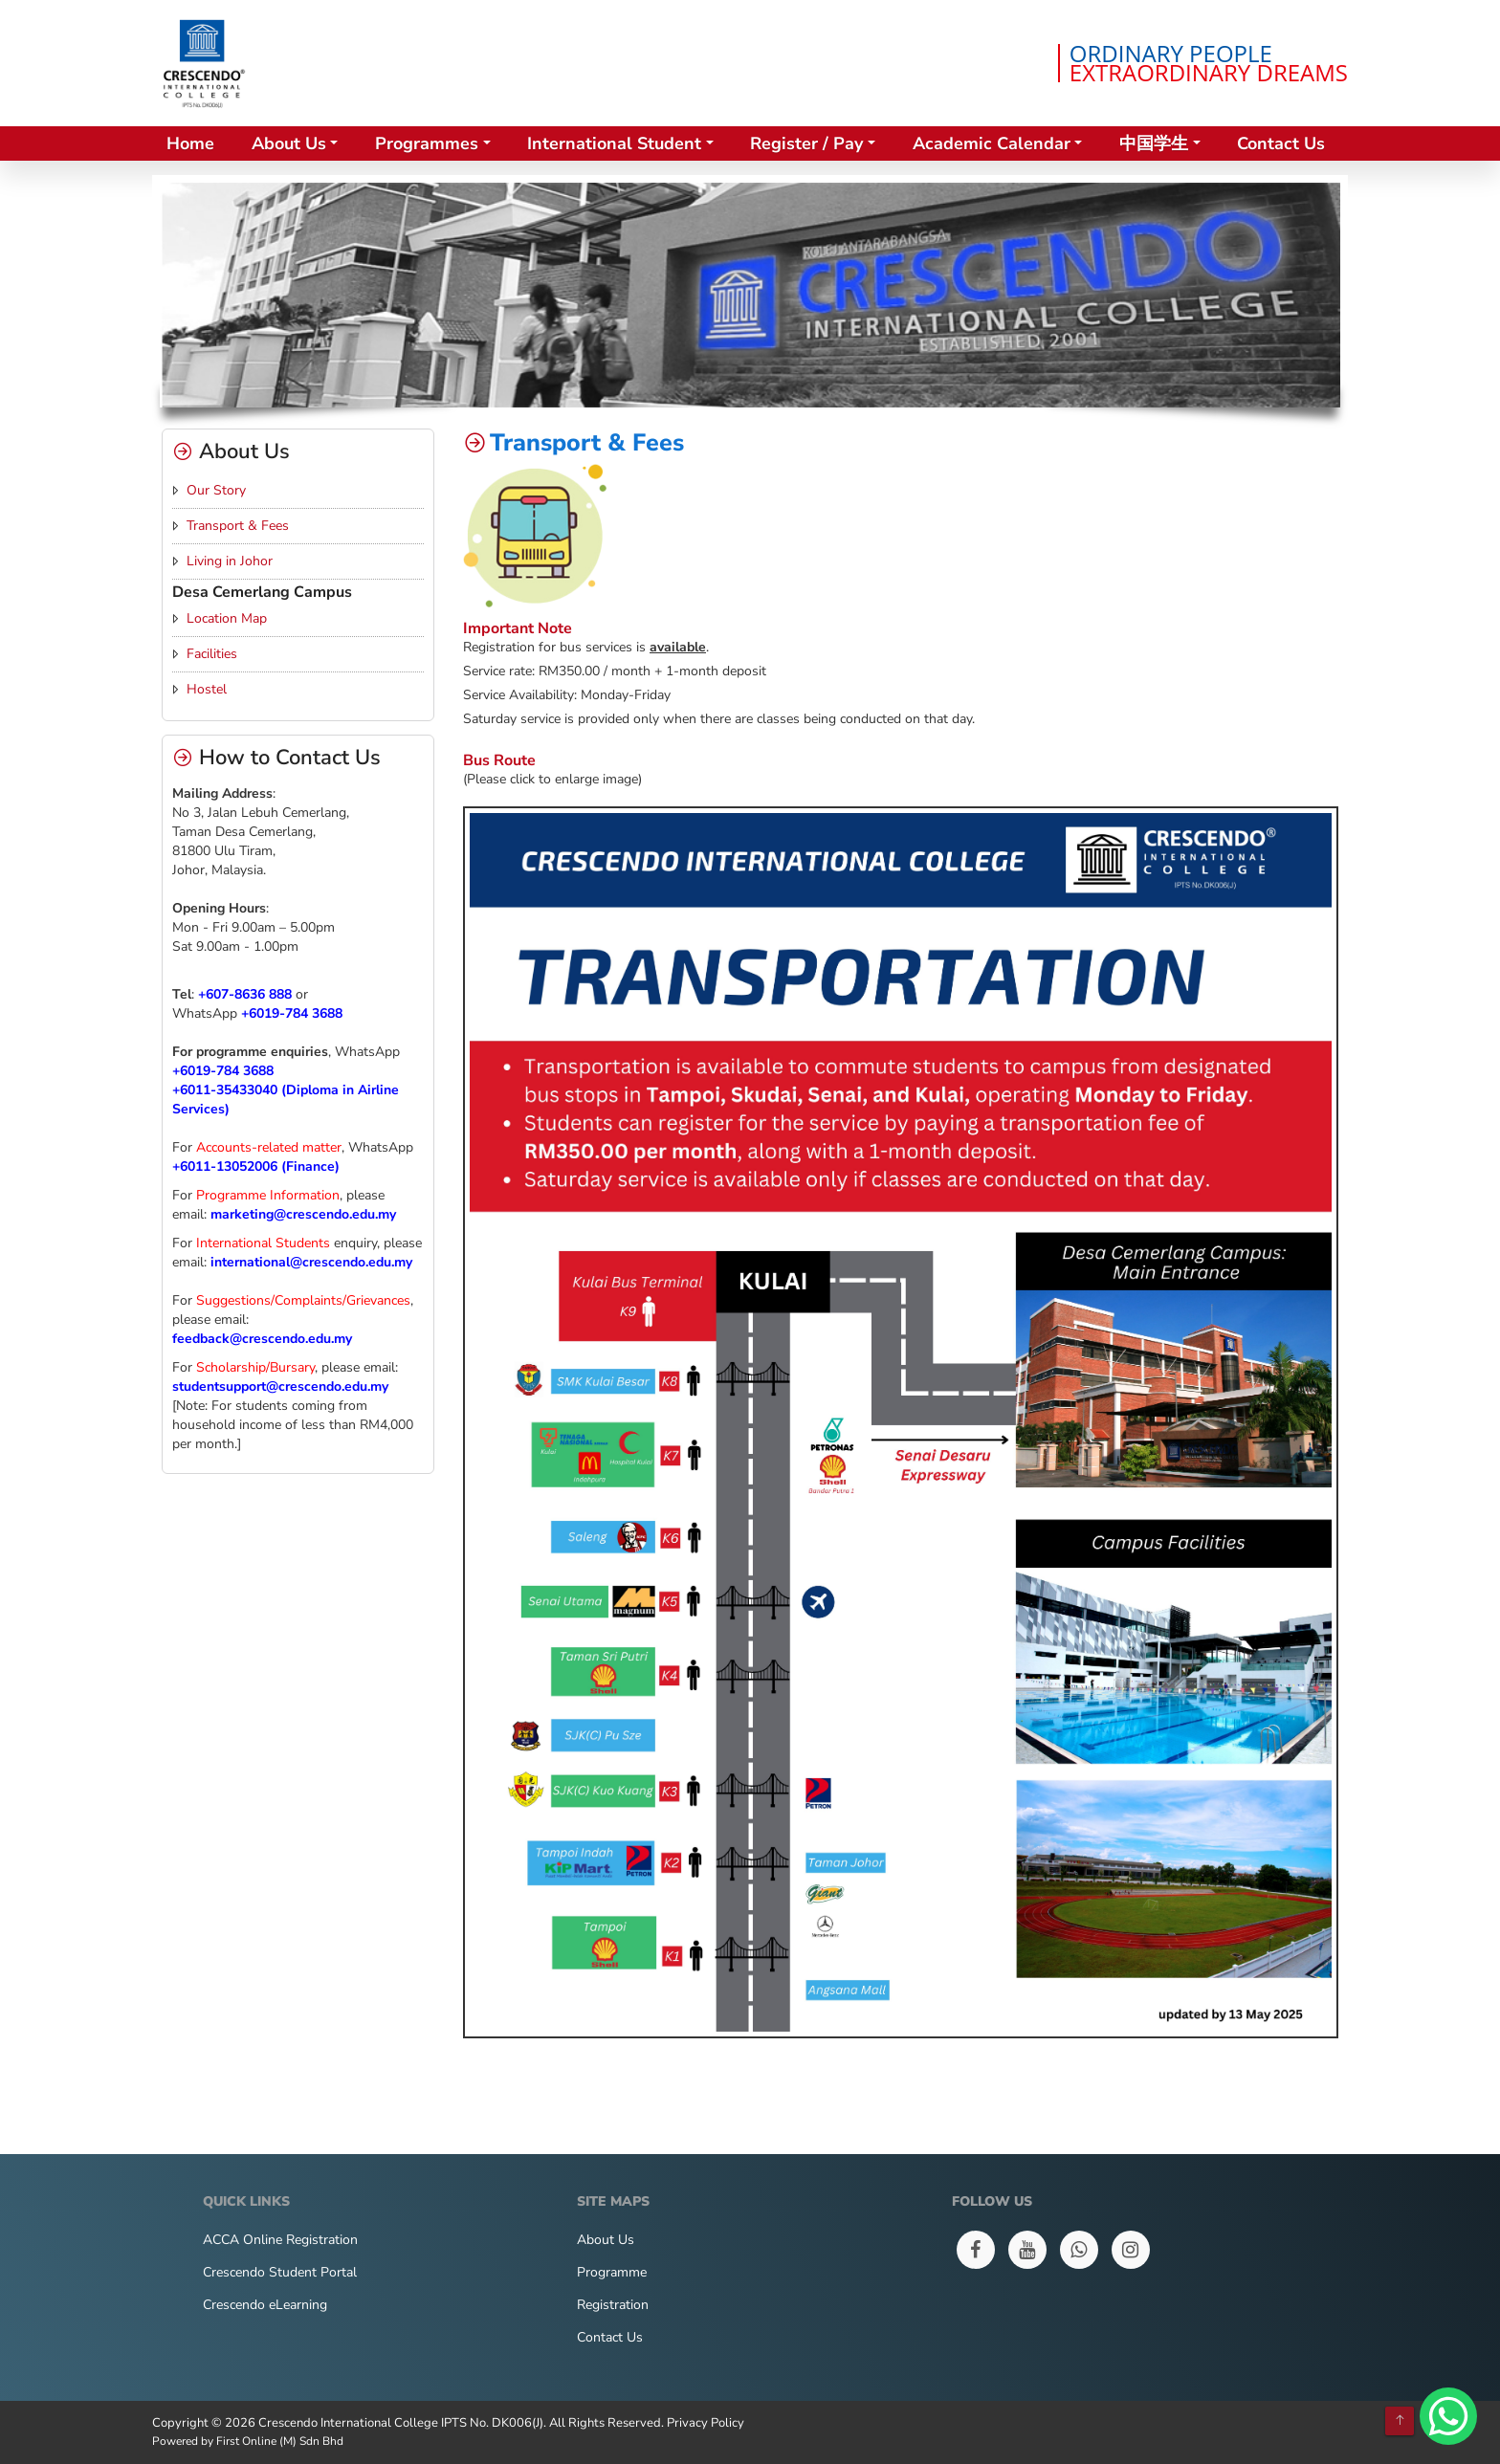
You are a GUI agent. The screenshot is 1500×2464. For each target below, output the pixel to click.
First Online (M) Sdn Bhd (279, 2441)
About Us (289, 143)
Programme (612, 2272)
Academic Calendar (991, 143)
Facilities (212, 654)
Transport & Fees (238, 526)
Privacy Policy (705, 2422)
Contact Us (1281, 143)
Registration (613, 2305)
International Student (614, 143)
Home (190, 143)
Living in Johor (230, 561)
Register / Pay (806, 143)
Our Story (216, 490)
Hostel (207, 689)
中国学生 (1153, 143)
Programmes (426, 143)
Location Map (227, 618)
